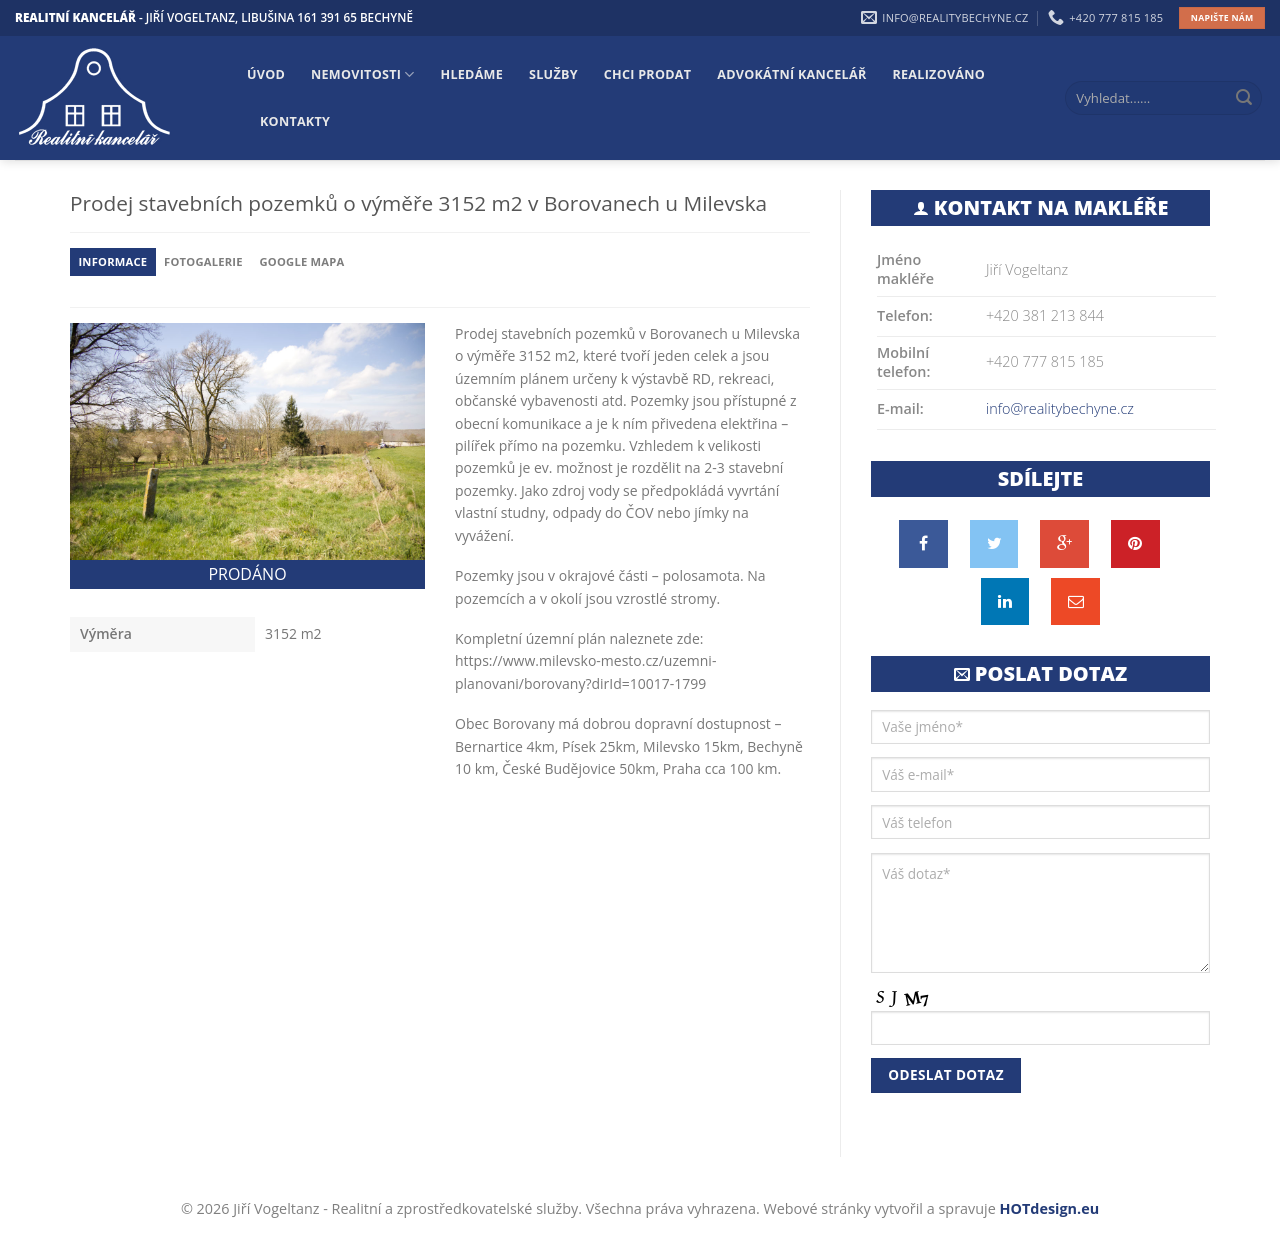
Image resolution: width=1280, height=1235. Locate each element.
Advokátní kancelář (791, 74)
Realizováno (939, 74)
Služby (553, 74)
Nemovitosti (362, 74)
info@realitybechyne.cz (1060, 408)
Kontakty (295, 121)
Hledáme (472, 74)
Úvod (266, 74)
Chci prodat (647, 74)
